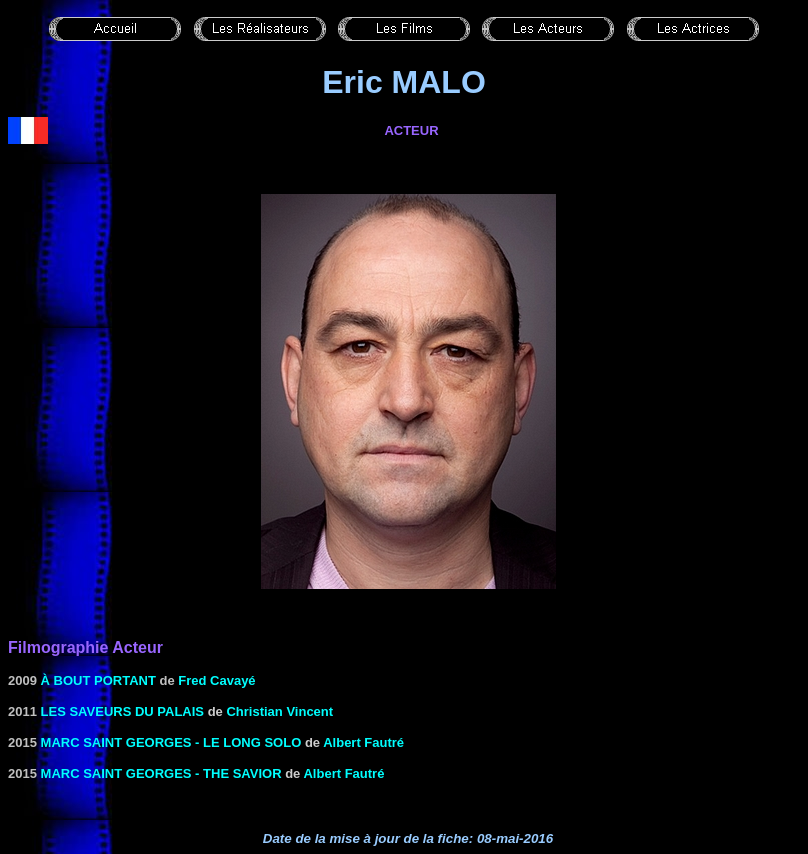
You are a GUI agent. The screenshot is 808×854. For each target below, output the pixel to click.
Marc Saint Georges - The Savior (161, 773)
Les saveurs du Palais (122, 711)
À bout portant (98, 680)
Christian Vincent (279, 711)
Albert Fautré (363, 742)
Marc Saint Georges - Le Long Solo (171, 742)
